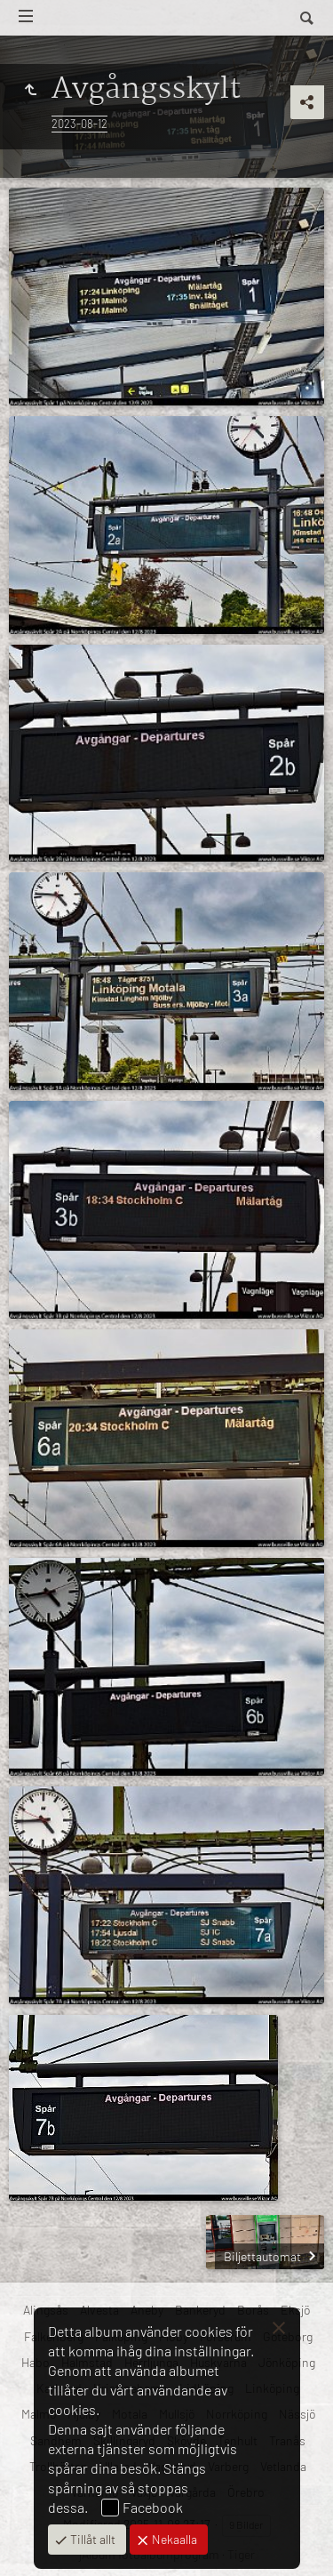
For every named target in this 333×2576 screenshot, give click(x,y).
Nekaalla (173, 2539)
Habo (35, 2362)
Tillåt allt (91, 2539)
